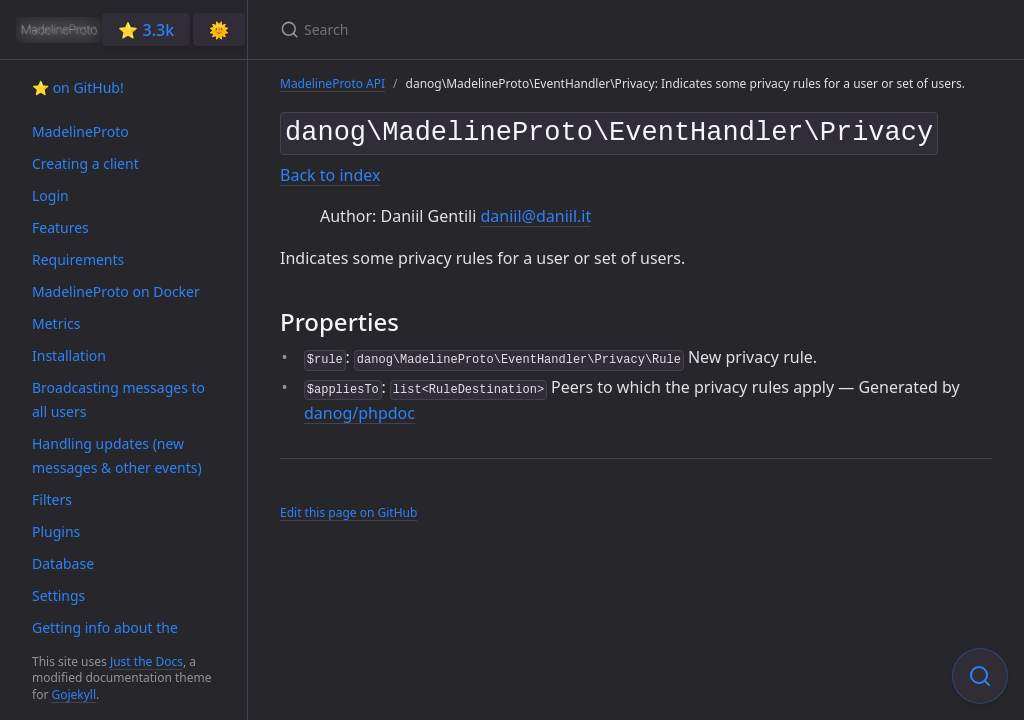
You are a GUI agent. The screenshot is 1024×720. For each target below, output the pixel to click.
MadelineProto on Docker (116, 291)
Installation (69, 355)
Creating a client (85, 163)
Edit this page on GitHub (348, 508)
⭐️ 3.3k (146, 30)
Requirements (78, 259)
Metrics (56, 323)
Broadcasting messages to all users (118, 399)
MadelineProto (80, 131)
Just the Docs (146, 661)
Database (63, 563)
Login (50, 195)
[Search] (516, 29)
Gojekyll (73, 694)
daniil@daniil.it (535, 212)
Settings (58, 595)
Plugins (56, 531)
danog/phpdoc (359, 409)
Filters (52, 499)
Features (60, 227)
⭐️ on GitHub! (78, 87)
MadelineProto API (332, 83)
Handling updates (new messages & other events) (117, 455)
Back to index (330, 171)
